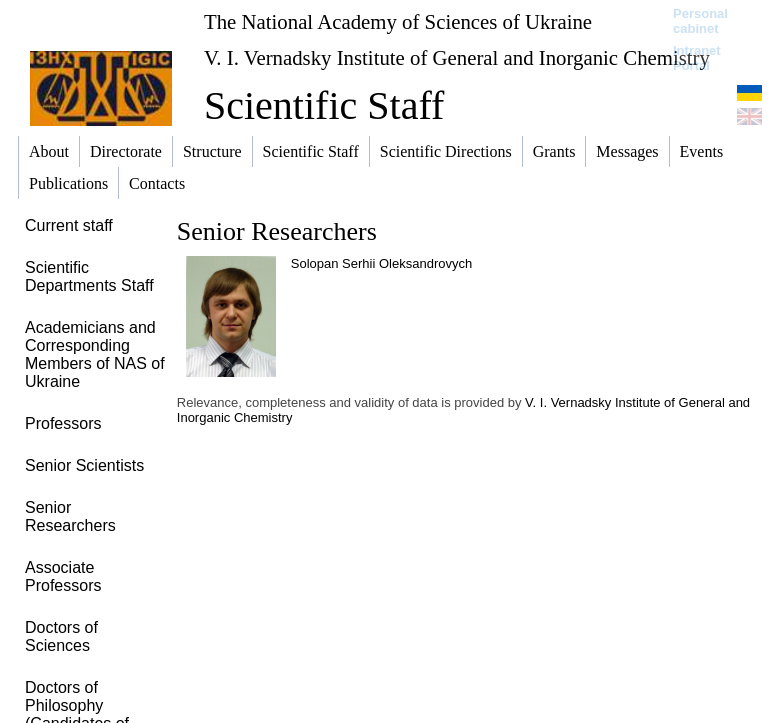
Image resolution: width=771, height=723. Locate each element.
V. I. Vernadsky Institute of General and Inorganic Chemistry (457, 57)
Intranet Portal (697, 58)
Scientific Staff (324, 105)
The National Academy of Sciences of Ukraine (398, 21)
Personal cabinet (700, 21)
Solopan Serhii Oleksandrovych (381, 263)
